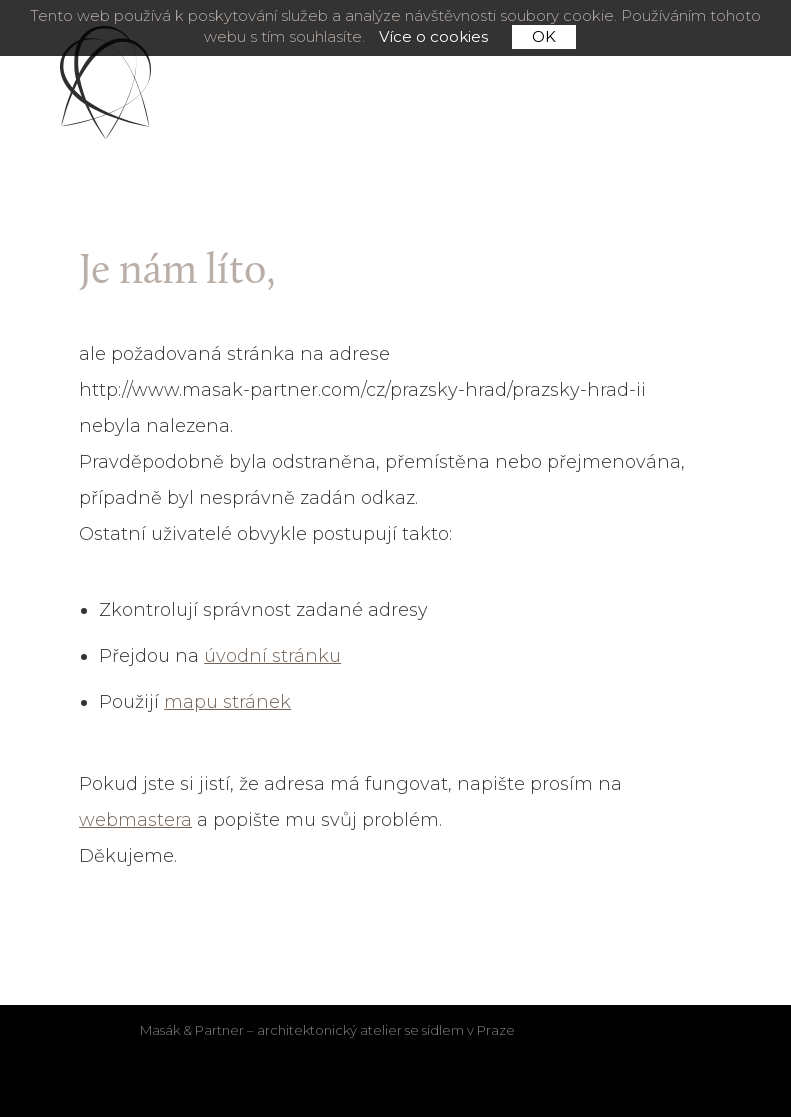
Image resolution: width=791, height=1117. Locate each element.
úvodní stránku (272, 656)
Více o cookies (433, 37)
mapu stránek (227, 702)
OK (544, 36)
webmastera (135, 820)
